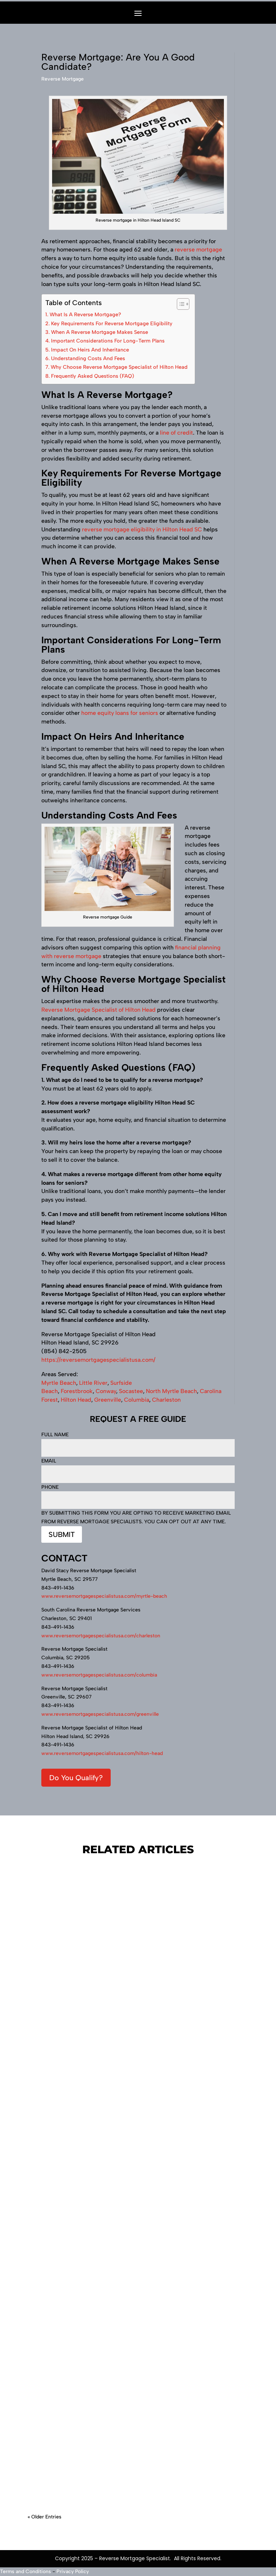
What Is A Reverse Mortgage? (85, 314)
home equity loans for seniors (119, 712)
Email (138, 1467)
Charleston (166, 1399)
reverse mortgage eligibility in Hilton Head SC (142, 529)
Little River (93, 1382)
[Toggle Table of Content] (179, 304)
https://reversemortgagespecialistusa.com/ (98, 1359)
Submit (62, 1534)
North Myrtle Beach (171, 1391)
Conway (106, 1391)
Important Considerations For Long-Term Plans (108, 340)
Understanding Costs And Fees (88, 358)
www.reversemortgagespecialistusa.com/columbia (99, 1675)
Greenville (107, 1399)
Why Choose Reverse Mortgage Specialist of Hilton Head (119, 367)
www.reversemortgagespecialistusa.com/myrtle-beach (104, 1596)
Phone (138, 1494)
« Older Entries (44, 2517)
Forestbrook (77, 1391)
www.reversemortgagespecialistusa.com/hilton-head (102, 1753)
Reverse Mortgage (62, 79)
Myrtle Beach (58, 1382)
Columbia (136, 1399)
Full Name (138, 1441)
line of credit (175, 432)
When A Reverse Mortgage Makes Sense (99, 332)
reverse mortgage (198, 249)
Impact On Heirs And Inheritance (90, 349)
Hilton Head (76, 1399)
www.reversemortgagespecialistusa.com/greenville (100, 1714)
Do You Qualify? (76, 1777)
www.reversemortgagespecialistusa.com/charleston (100, 1636)
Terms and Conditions (25, 2571)
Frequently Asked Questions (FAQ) (92, 376)
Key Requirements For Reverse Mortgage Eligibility (111, 323)
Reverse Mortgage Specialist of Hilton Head (98, 1009)
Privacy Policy (72, 2571)
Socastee (131, 1391)
